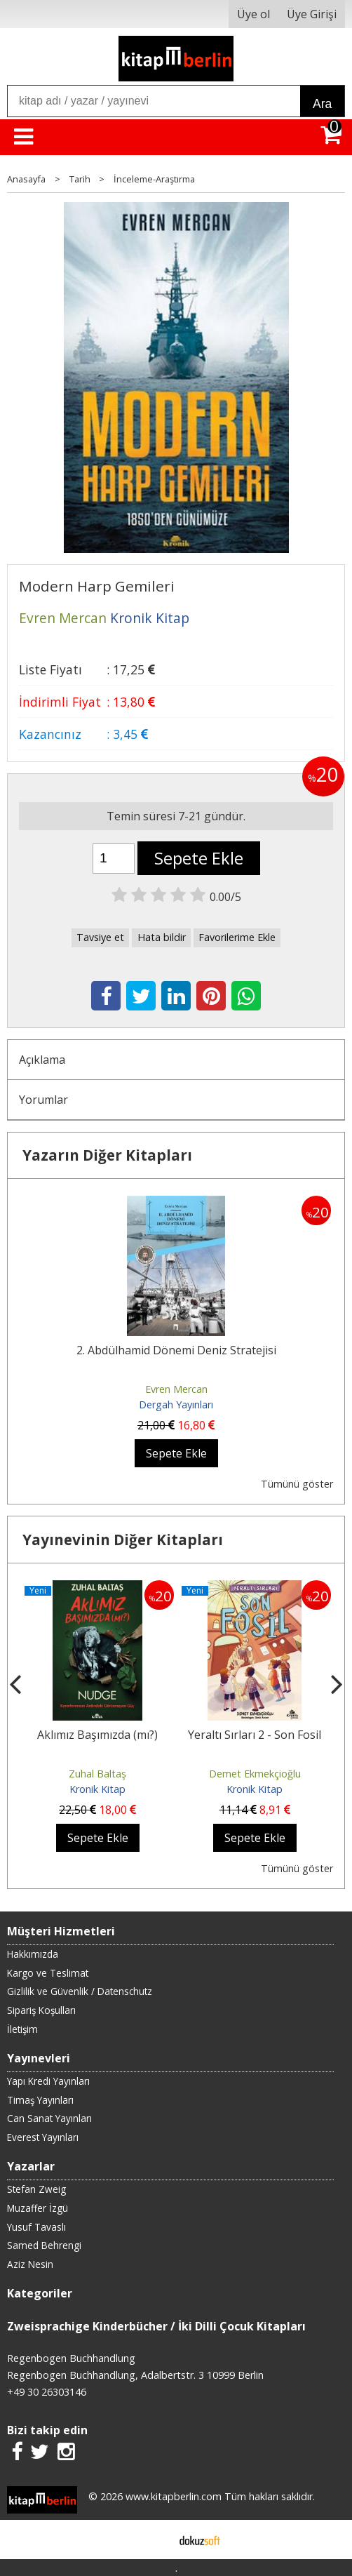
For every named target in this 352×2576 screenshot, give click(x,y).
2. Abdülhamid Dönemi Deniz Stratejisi (176, 1350)
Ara (322, 104)
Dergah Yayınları (176, 1404)
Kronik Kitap (97, 1789)
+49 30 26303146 (46, 2391)
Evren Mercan (176, 1389)
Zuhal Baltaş (97, 1773)
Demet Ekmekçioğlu (255, 1773)
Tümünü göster (297, 1483)
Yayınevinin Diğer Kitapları (122, 1539)
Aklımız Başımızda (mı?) (97, 1734)
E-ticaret (154, 2539)
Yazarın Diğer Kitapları (107, 1155)
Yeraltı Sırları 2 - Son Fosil (254, 1734)
